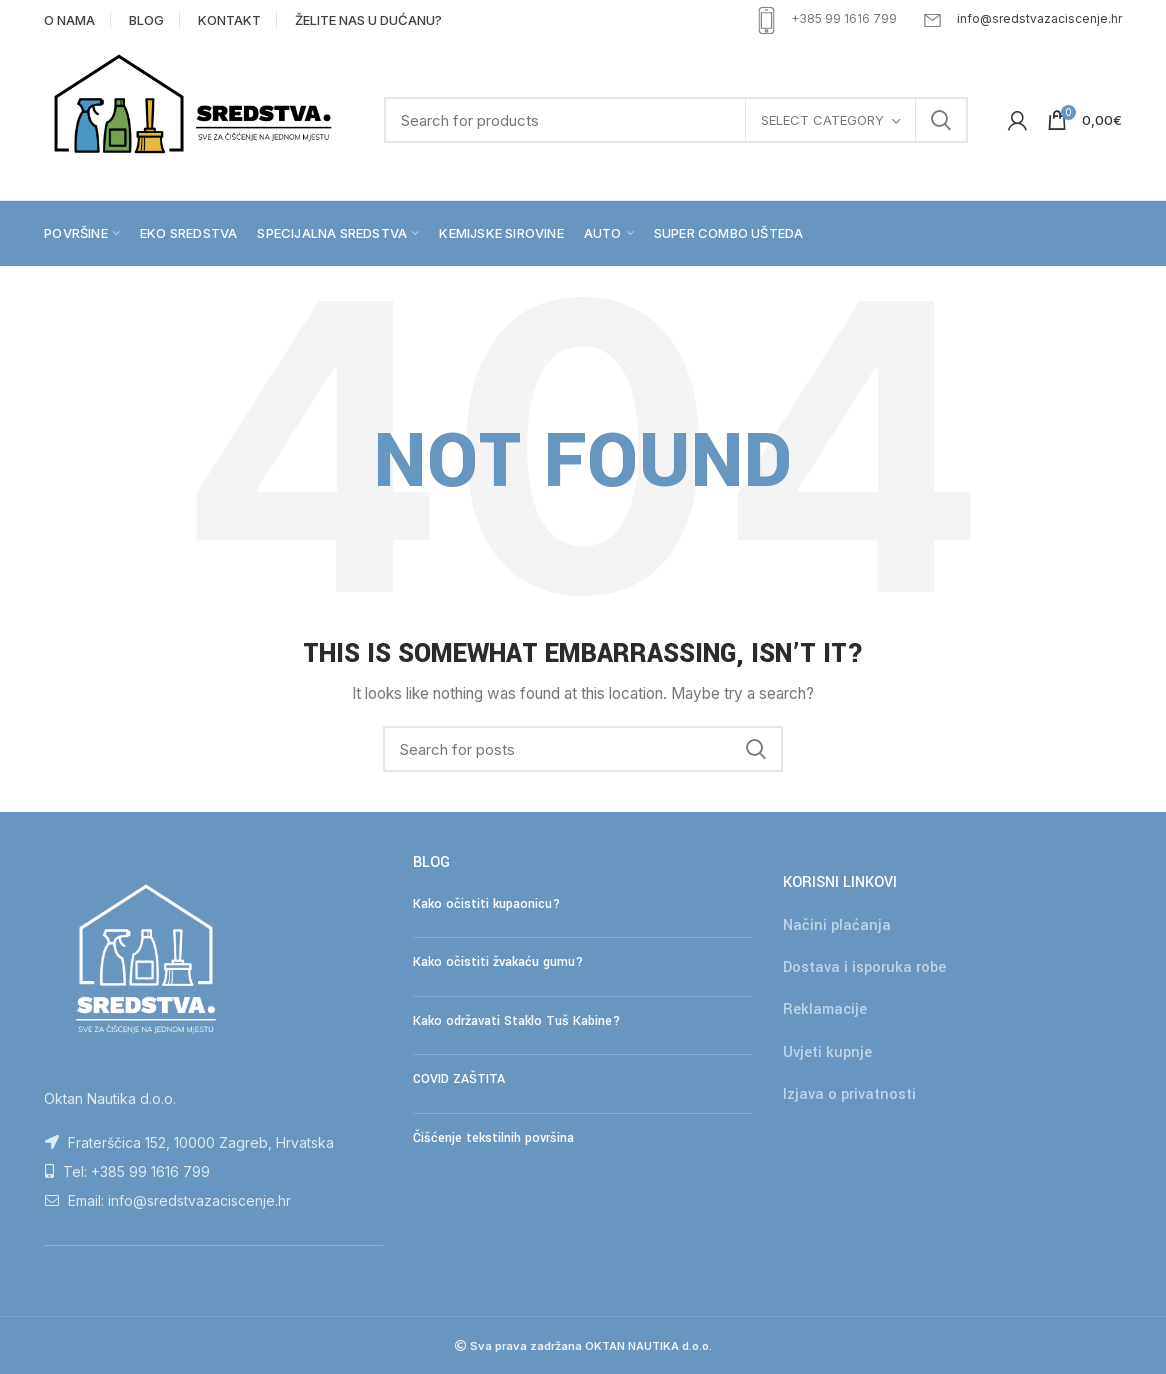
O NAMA (69, 20)
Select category (822, 120)
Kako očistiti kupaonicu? (486, 904)
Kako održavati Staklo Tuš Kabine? (516, 1021)
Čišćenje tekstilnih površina (493, 1138)
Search (941, 120)
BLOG (146, 20)
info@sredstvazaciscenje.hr (1039, 18)
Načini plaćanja (837, 925)
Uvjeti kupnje (827, 1052)
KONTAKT (229, 20)
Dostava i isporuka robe (864, 967)
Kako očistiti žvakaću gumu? (498, 962)
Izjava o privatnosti (849, 1094)
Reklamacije (825, 1009)
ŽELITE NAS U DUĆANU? (368, 20)
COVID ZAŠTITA (459, 1079)
